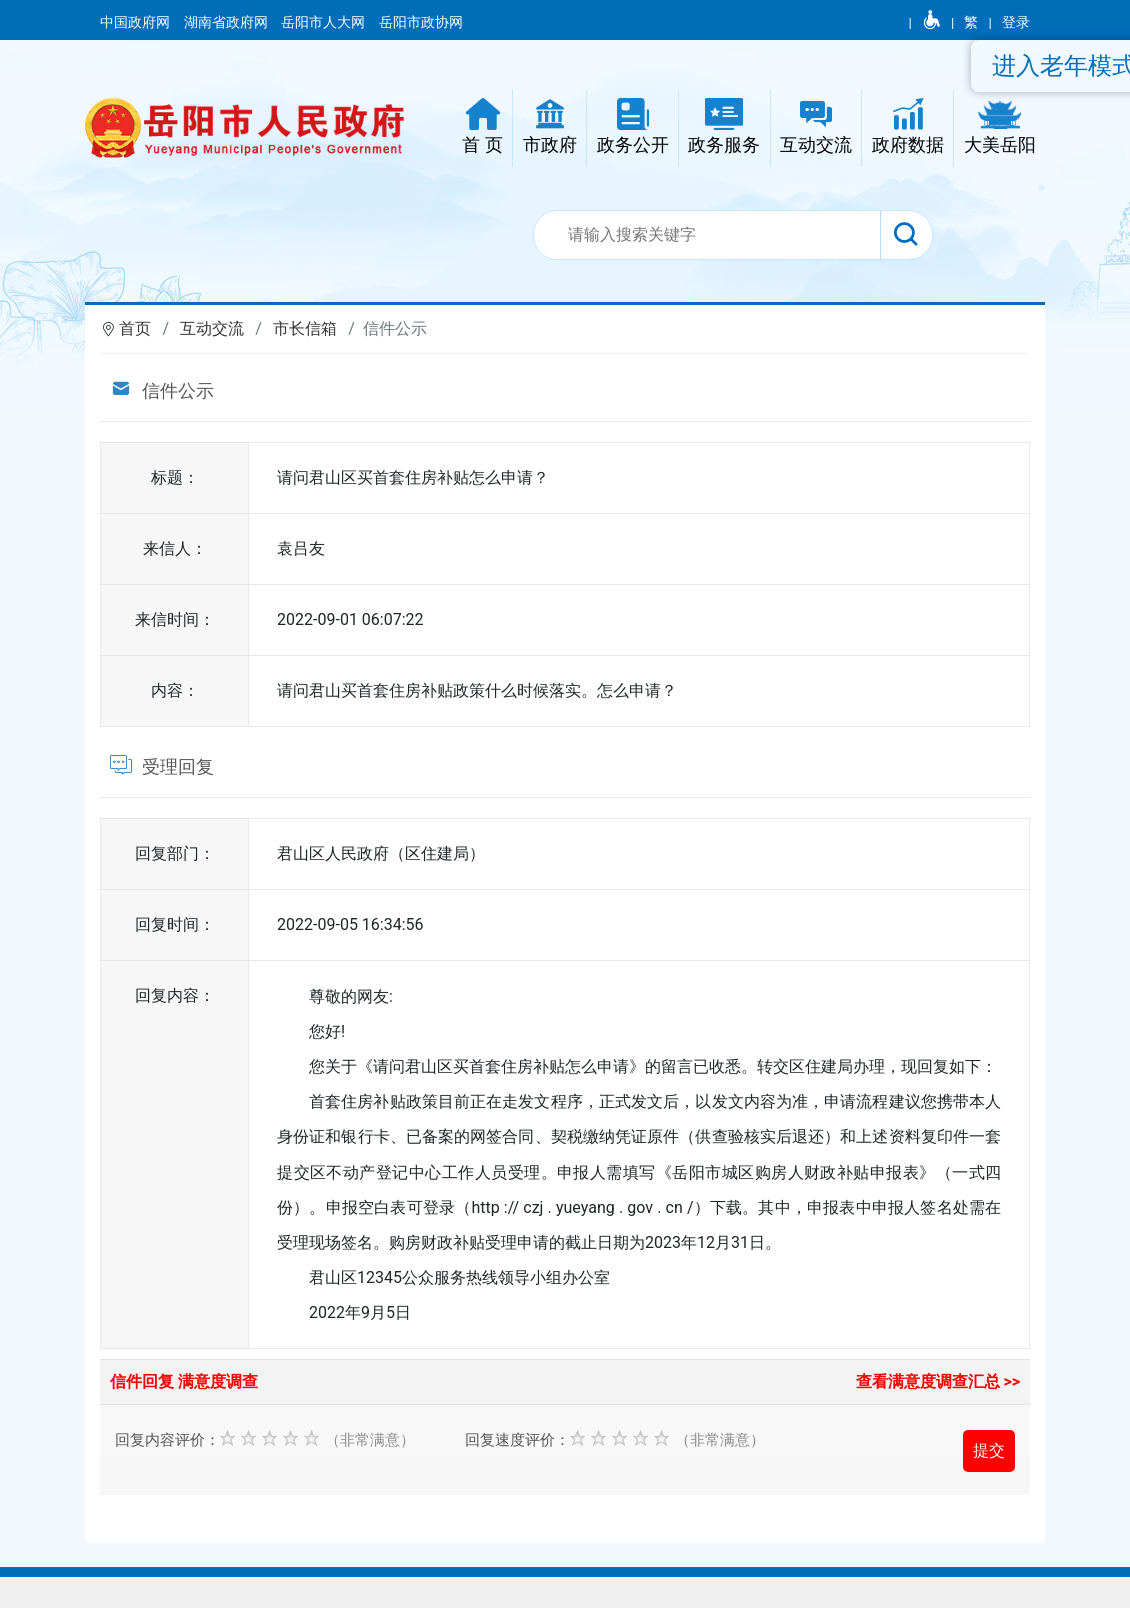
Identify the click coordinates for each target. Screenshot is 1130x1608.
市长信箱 (305, 328)
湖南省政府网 (227, 22)
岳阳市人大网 (324, 22)
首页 (135, 328)
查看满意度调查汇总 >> (938, 1381)
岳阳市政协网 (421, 22)
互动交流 (212, 328)
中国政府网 (136, 22)
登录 (1016, 22)
